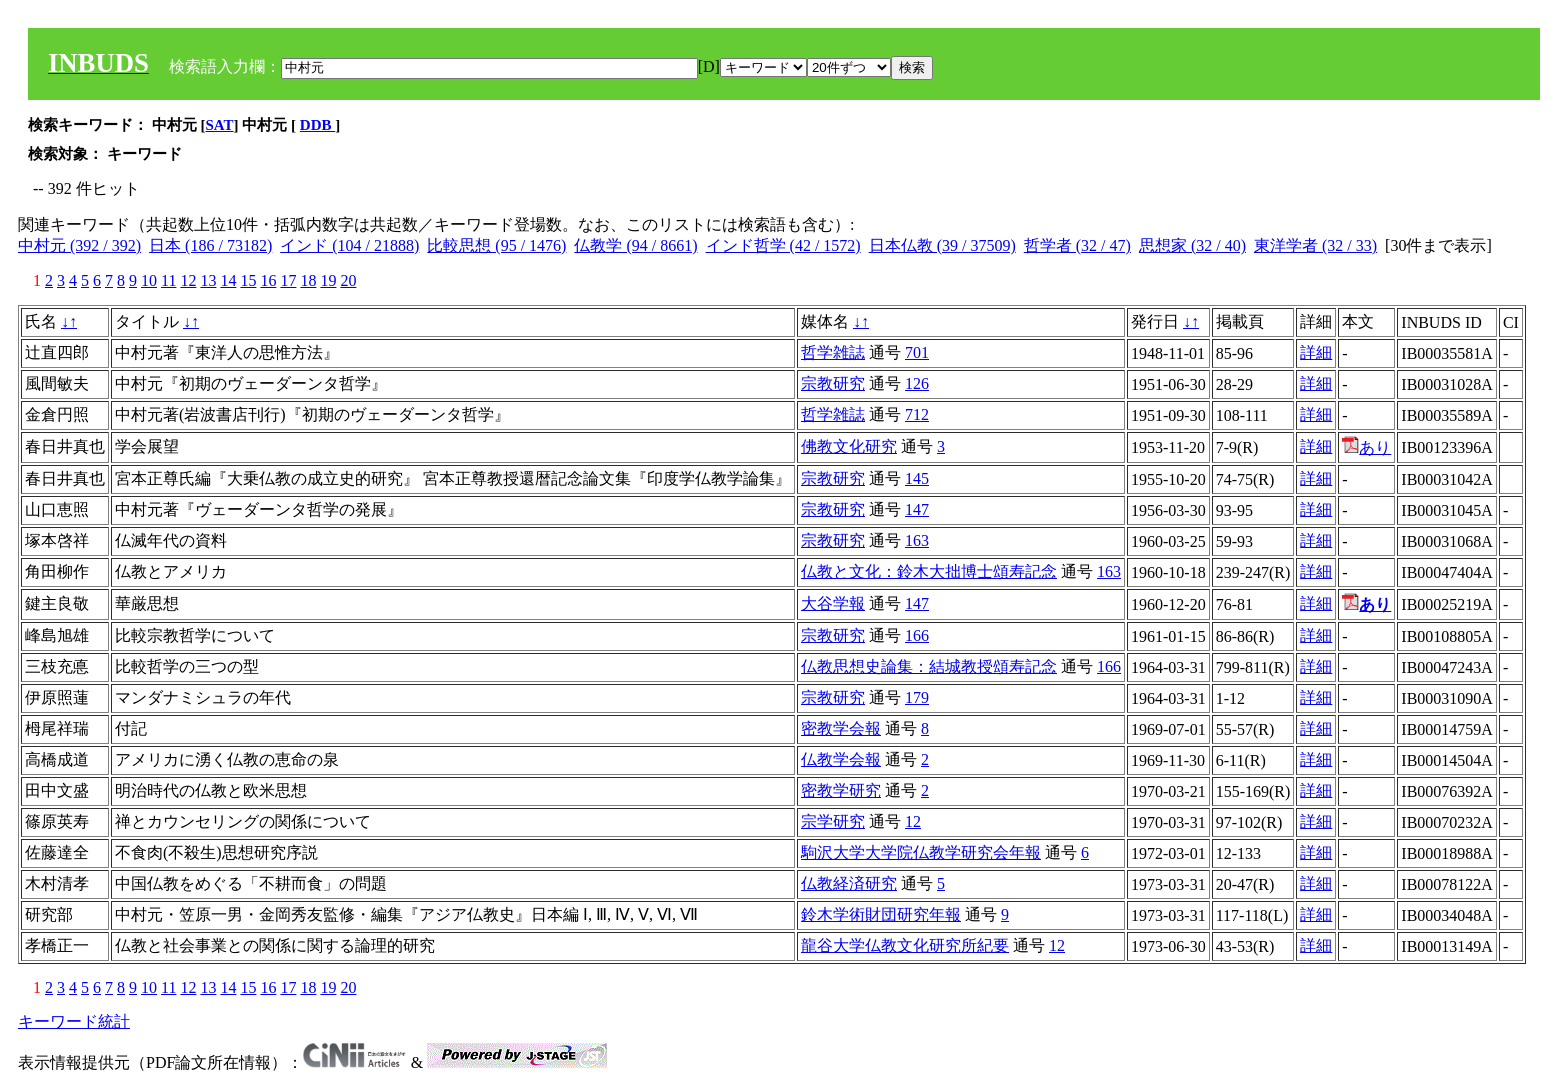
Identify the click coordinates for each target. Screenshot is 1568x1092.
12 (188, 280)
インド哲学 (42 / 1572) (783, 245)
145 (917, 478)
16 (268, 280)
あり (1366, 447)
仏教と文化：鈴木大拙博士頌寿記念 (929, 571)
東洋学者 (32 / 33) (1315, 245)
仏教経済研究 (849, 883)
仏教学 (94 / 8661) (635, 245)
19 (328, 280)
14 (228, 280)
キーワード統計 (74, 1021)
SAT (220, 125)
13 (208, 280)
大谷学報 (833, 603)
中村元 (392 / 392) (79, 245)
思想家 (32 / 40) (1192, 245)
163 (917, 540)
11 (168, 280)
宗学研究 (833, 821)
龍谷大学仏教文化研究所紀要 (905, 945)
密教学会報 (841, 728)
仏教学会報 (841, 759)
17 (288, 280)
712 (917, 414)
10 (149, 280)
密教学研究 (841, 790)
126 (917, 383)
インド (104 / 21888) (349, 245)
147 (917, 509)
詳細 (1316, 352)
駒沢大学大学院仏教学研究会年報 (921, 852)
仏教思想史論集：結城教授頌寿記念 (929, 666)
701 (917, 352)
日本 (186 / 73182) (210, 245)
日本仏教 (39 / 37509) (942, 245)
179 (917, 697)
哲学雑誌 (833, 352)
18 (308, 280)
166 (917, 635)
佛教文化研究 (849, 446)
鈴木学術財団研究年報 (881, 914)
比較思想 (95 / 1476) (496, 245)
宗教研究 (833, 383)
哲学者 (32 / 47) (1077, 245)
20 (348, 280)
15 (248, 280)
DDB (317, 125)
